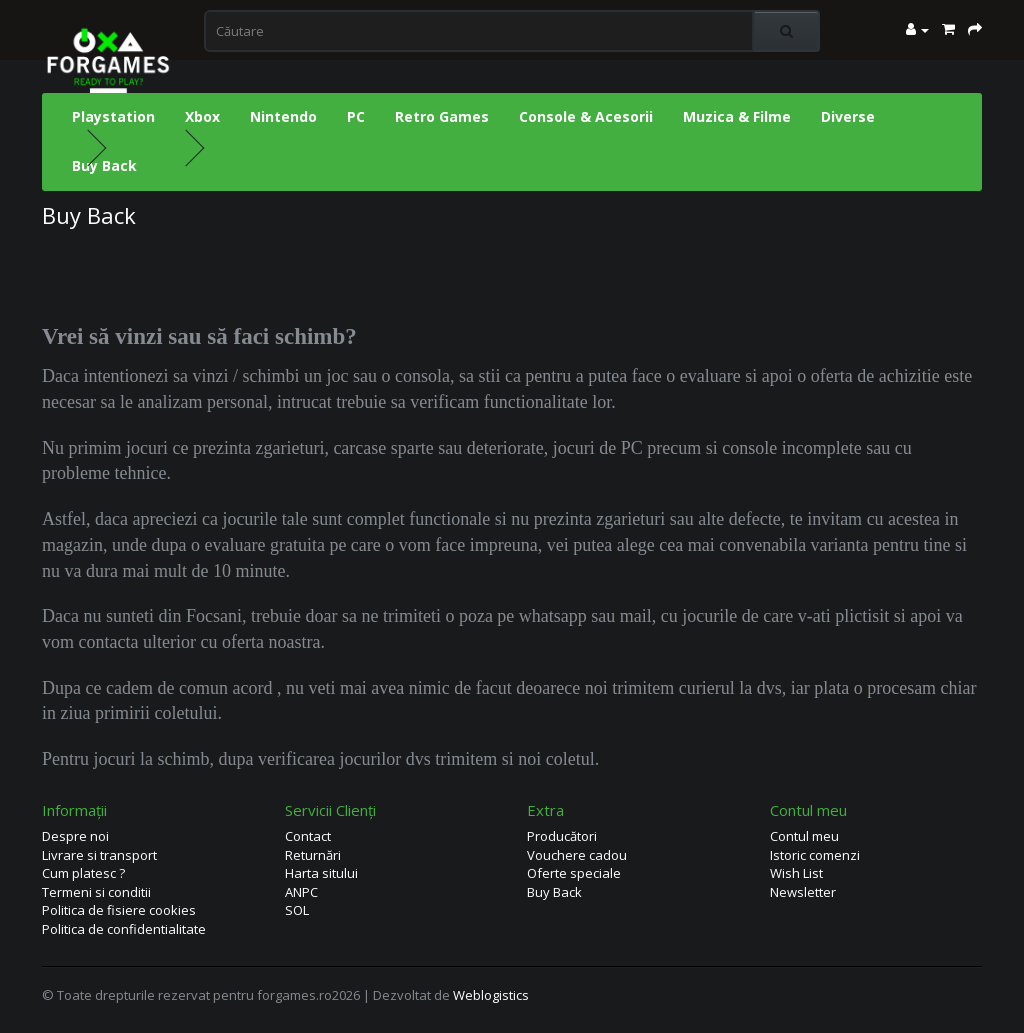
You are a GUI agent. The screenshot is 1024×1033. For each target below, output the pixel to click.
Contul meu (804, 836)
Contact (308, 836)
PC (356, 116)
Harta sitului (321, 873)
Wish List (796, 873)
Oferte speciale (574, 873)
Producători (562, 836)
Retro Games (442, 116)
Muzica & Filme (737, 116)
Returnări (313, 855)
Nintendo (283, 116)
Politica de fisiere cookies (119, 910)
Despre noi (75, 836)
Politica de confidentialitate (124, 929)
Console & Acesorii (586, 116)
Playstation (113, 116)
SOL (297, 910)
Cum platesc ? (83, 873)
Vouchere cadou (577, 855)
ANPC (301, 892)
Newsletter (803, 892)
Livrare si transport (99, 855)
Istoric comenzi (815, 855)
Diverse (848, 116)
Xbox (202, 116)
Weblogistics (491, 995)
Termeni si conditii (96, 892)
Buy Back (104, 165)
